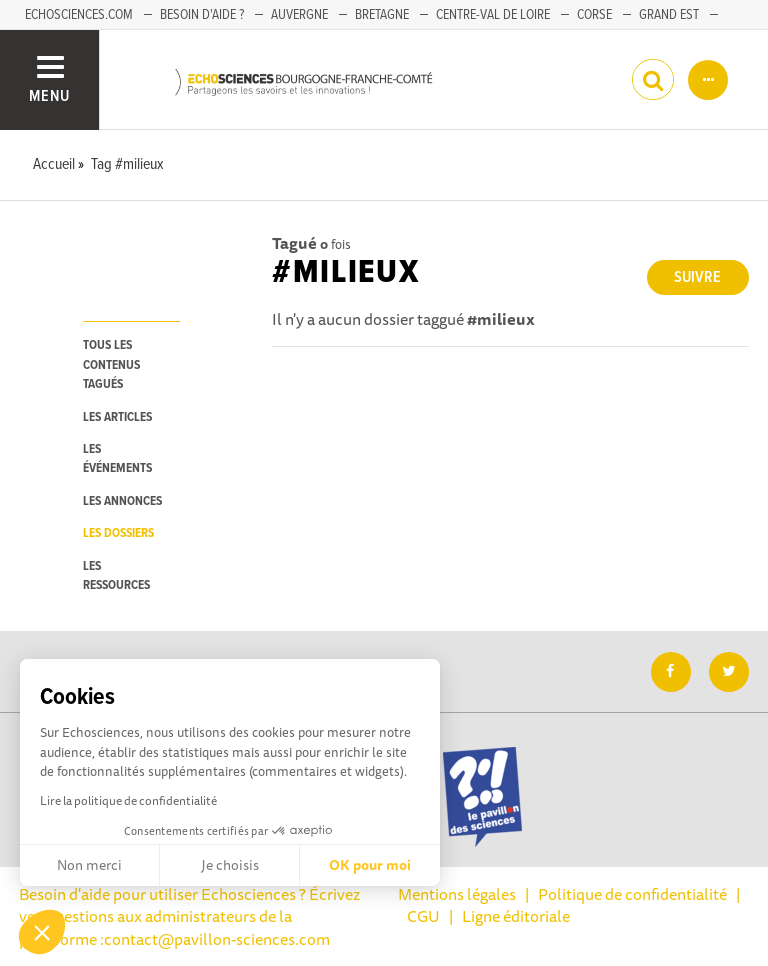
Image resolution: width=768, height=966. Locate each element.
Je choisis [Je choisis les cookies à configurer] (230, 865)
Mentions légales (457, 894)
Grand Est (669, 15)
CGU (423, 916)
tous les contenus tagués (111, 365)
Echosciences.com (79, 15)
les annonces (122, 501)
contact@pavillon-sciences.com (217, 939)
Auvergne (299, 15)
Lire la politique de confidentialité (128, 800)
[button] (42, 932)
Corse (594, 15)
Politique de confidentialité (632, 894)
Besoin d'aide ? (202, 15)
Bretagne (382, 15)
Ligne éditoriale (516, 916)
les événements (117, 459)
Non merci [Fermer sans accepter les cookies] (89, 865)
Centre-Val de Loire (493, 15)
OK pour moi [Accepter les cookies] (370, 865)
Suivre (697, 277)
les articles (117, 417)
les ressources (116, 576)
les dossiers (118, 533)
